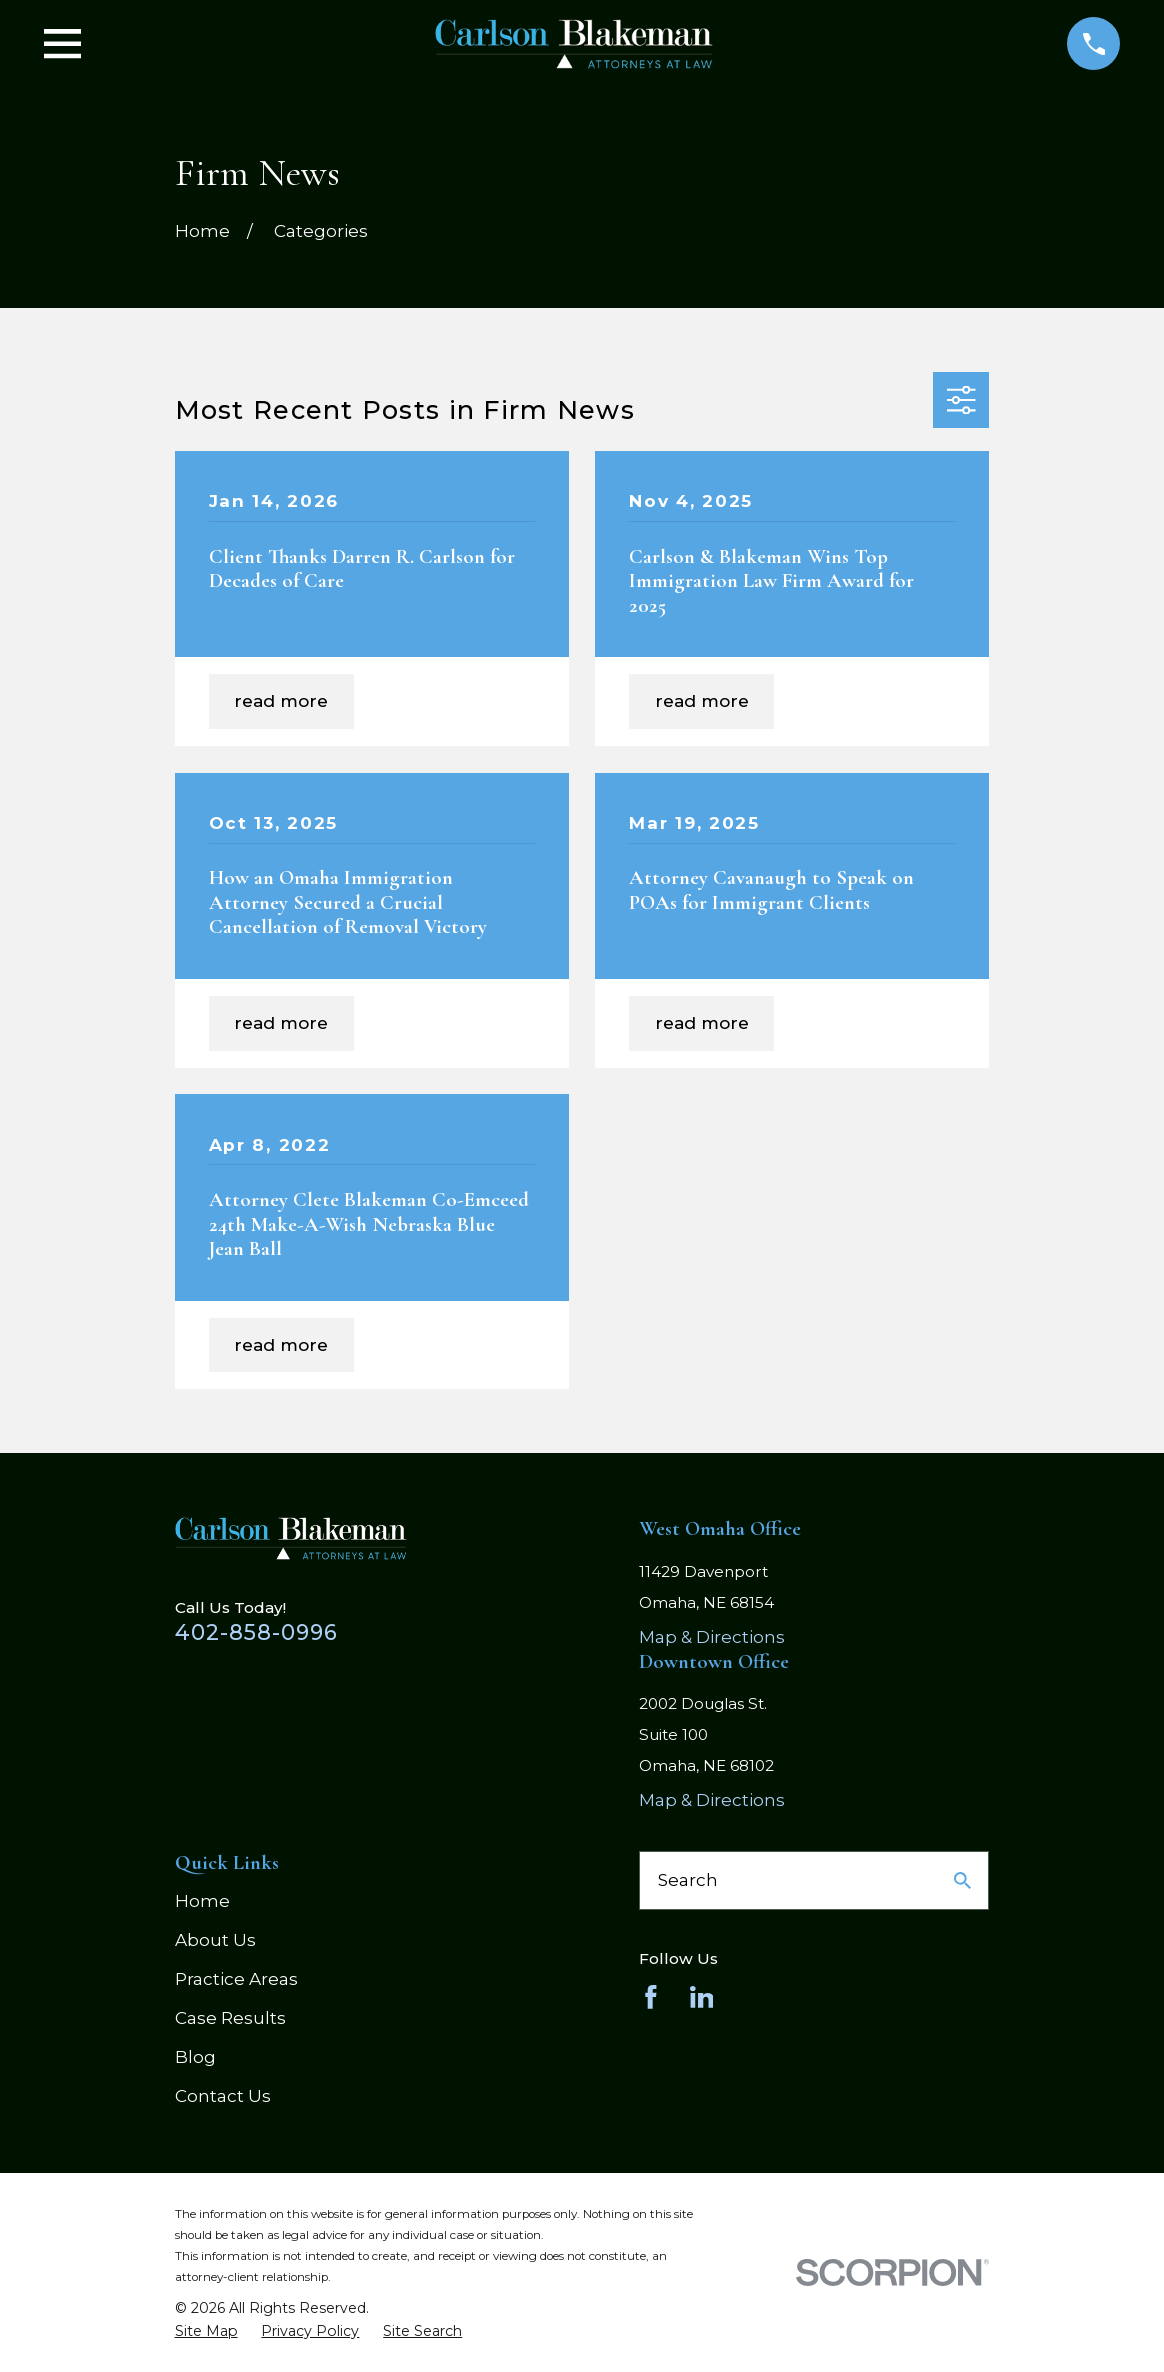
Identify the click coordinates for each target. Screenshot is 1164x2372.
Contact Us (223, 2096)
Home (202, 1901)
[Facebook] (651, 1997)
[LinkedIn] (702, 1997)
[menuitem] (206, 2332)
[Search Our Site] (962, 1880)
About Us (215, 1940)
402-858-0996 (257, 1632)
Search (688, 1880)
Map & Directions (712, 1637)
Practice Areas (236, 1979)
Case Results (230, 2018)
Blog (195, 2057)
